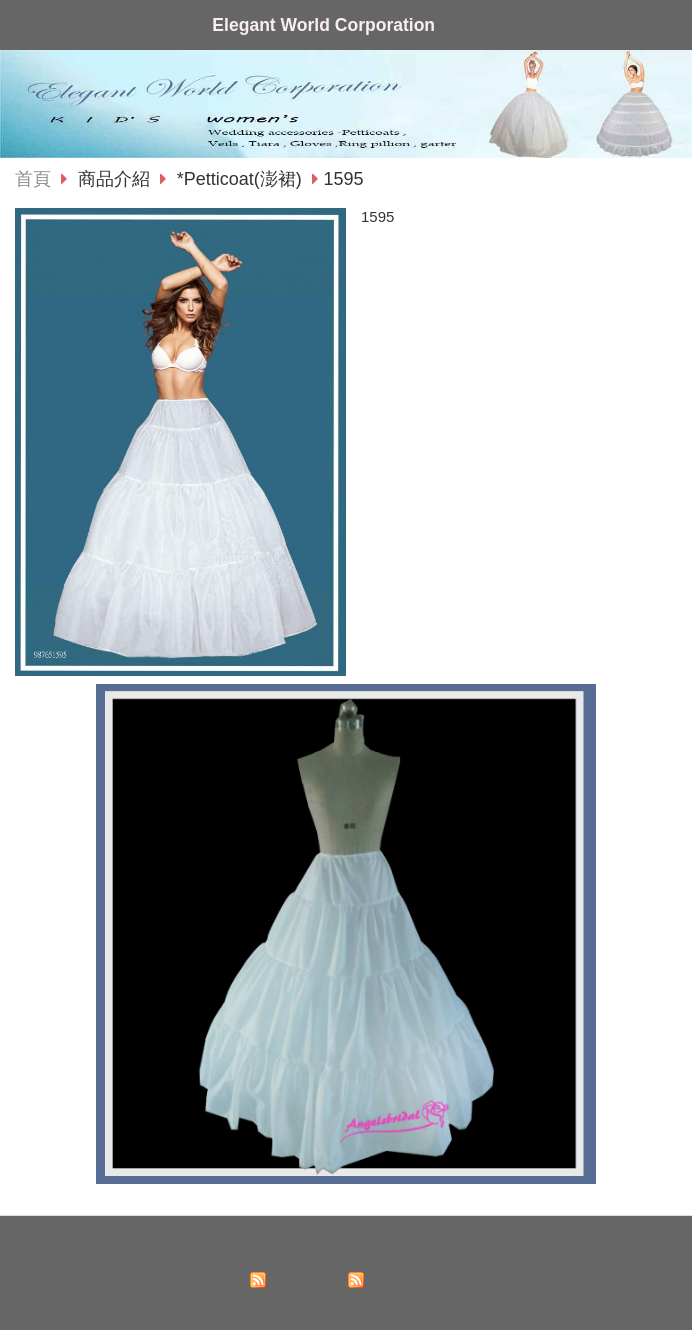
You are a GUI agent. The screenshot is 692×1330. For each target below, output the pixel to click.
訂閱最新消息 (305, 1279)
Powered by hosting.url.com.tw (346, 1302)
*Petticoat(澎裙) (239, 179)
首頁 (33, 179)
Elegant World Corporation (323, 25)
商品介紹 (116, 179)
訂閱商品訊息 (403, 1279)
